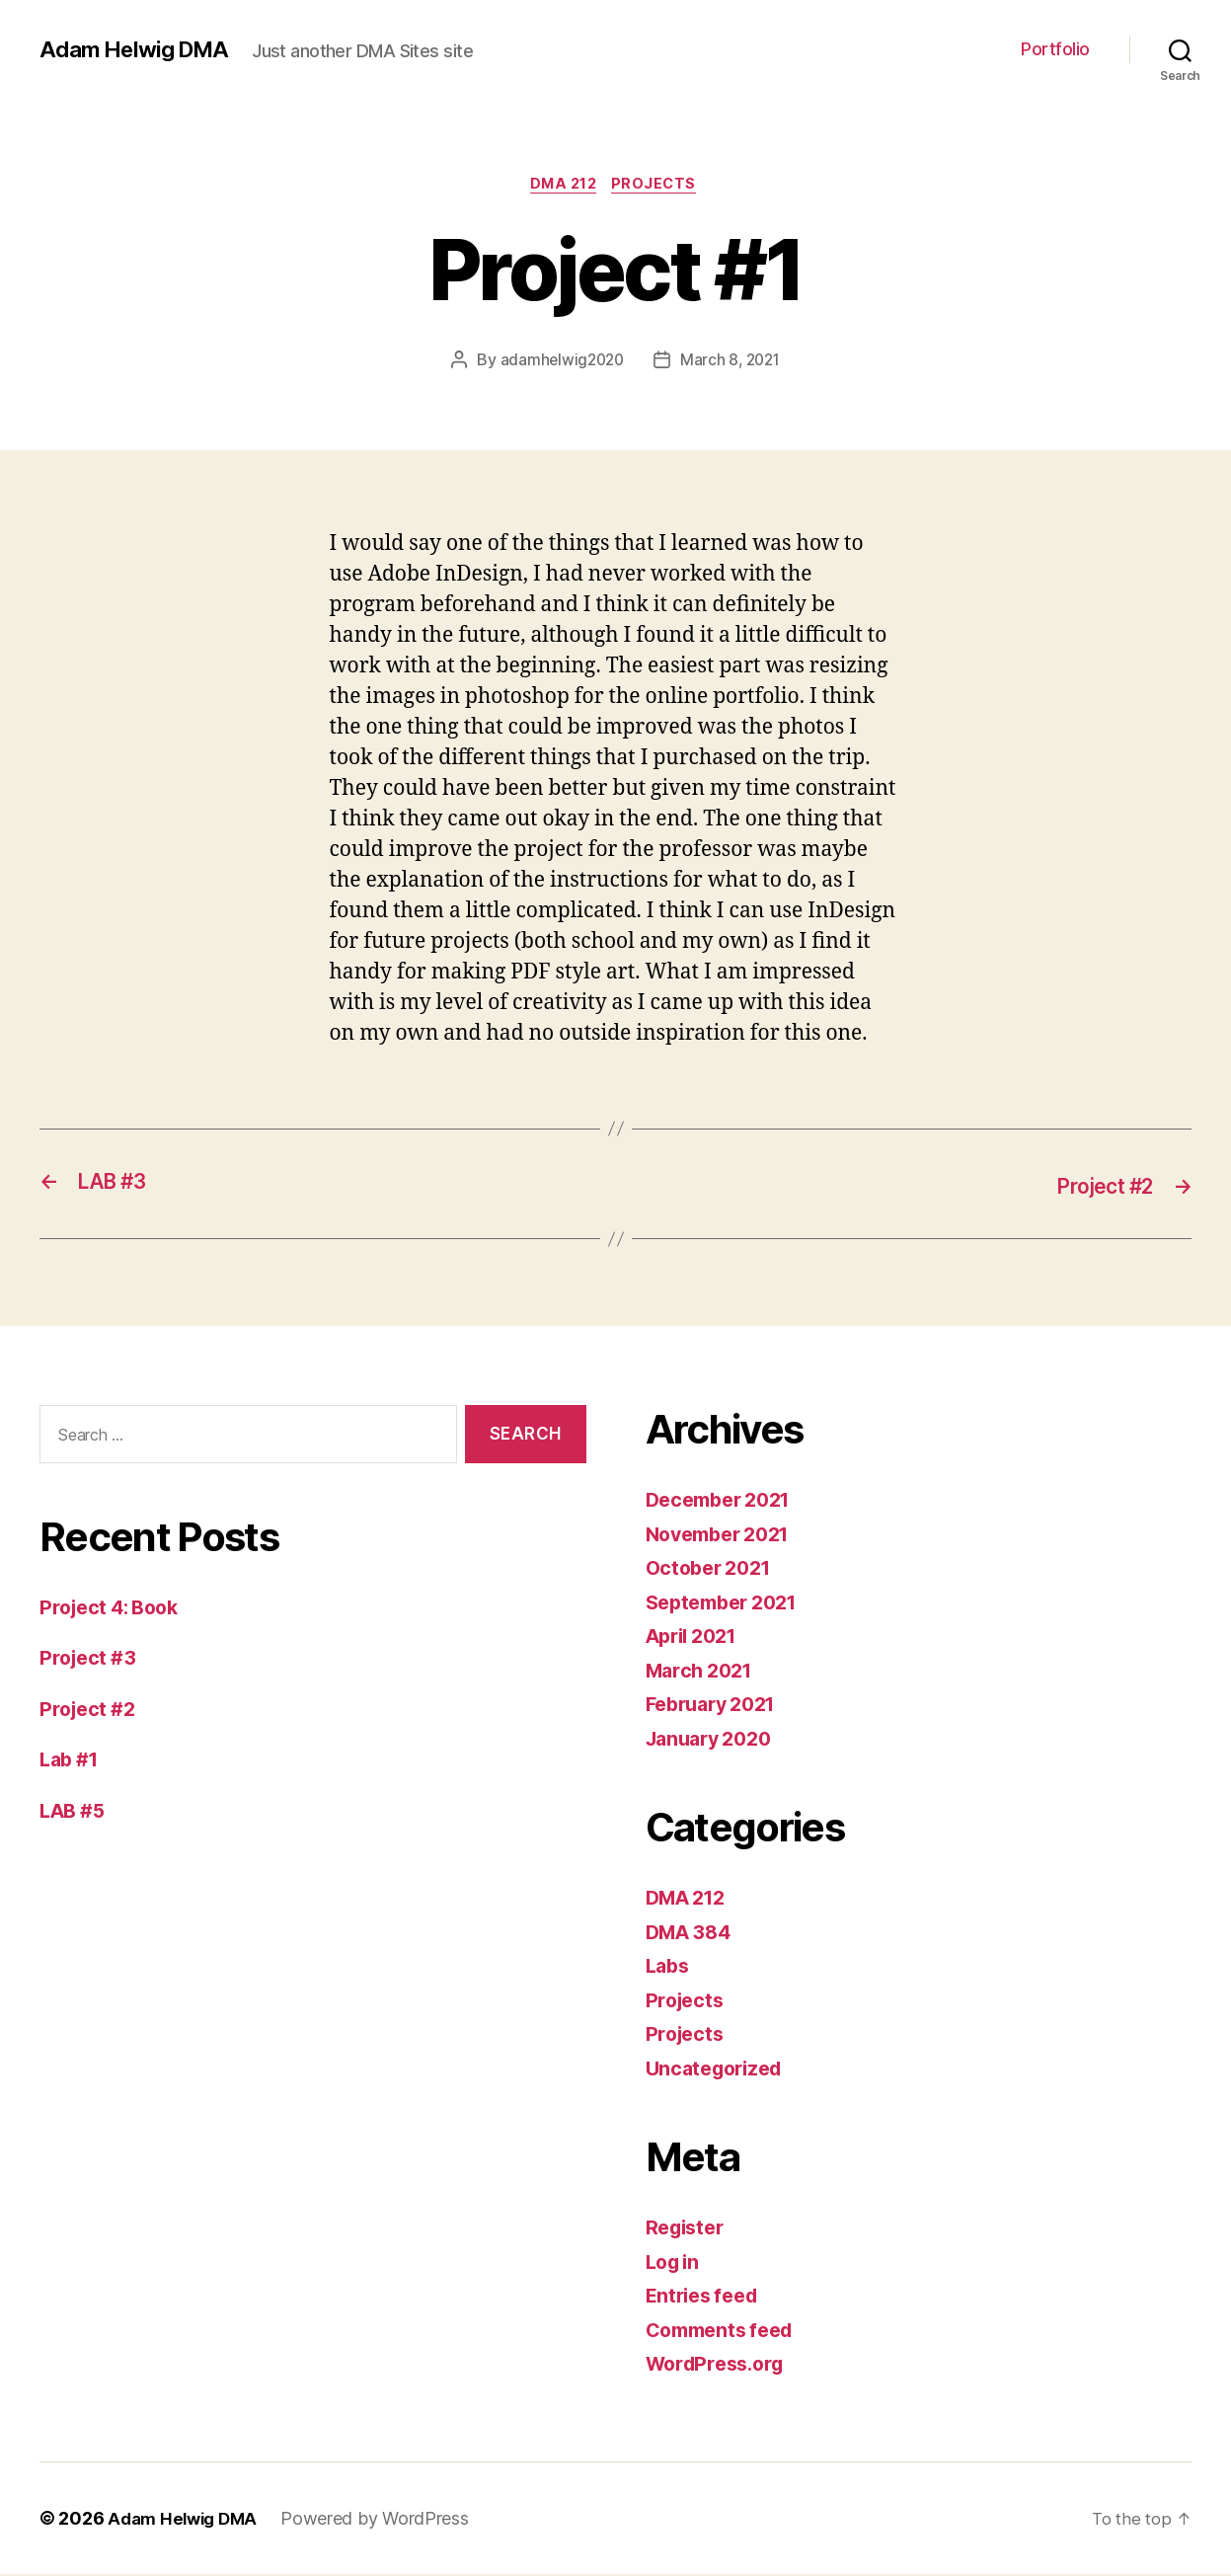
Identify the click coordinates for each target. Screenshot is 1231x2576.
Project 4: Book (114, 1609)
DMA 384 (692, 1933)
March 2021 (703, 1672)
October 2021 (713, 1569)
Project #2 (90, 1710)
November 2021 (725, 1535)
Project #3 (90, 1659)
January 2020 (714, 1740)
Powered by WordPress (383, 2520)
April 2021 (696, 1637)
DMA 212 (562, 186)
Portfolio (1055, 49)
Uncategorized (719, 2070)
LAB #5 (75, 1812)
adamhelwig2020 (560, 362)
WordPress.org (721, 2365)
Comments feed (726, 2331)
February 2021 (717, 1705)
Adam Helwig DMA (139, 49)
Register (688, 2229)
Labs (669, 1967)
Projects (660, 186)
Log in (675, 2263)
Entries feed (706, 2297)
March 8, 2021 (732, 362)
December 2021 (725, 1501)
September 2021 (728, 1604)
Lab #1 (71, 1761)
